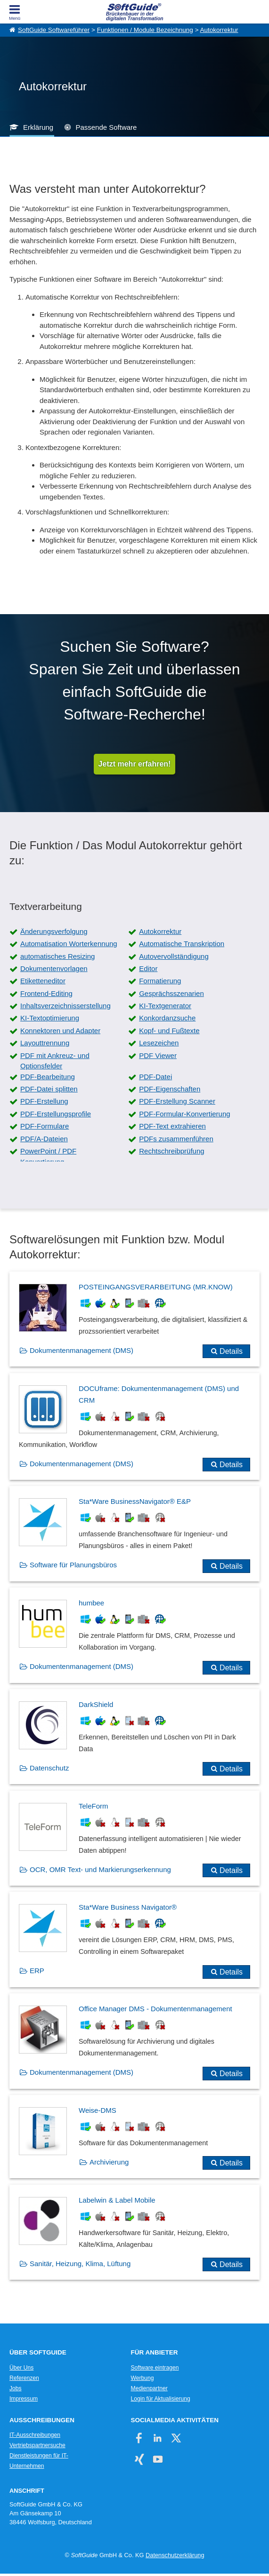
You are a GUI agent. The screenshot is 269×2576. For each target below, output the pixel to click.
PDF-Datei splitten (49, 1089)
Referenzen (24, 2378)
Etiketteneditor (42, 981)
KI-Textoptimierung (49, 1018)
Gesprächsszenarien (171, 993)
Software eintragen (155, 2367)
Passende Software (106, 127)
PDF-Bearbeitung (47, 1077)
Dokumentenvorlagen (54, 968)
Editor (148, 968)
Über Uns (21, 2367)
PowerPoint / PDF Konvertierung (48, 1156)
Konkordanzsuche (167, 1018)
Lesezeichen (159, 1043)
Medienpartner (149, 2388)
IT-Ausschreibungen (34, 2435)
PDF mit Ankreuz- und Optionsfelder (55, 1060)
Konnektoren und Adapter (60, 1031)
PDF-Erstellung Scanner (177, 1101)
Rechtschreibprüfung (171, 1151)
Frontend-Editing (46, 993)
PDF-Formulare (44, 1126)
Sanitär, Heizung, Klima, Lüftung (80, 2264)
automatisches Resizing (57, 956)
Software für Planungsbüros (73, 1565)
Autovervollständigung (174, 956)
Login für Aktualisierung (160, 2398)
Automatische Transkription (181, 944)
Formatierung (160, 981)
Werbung (142, 2378)
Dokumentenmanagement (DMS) (81, 1350)
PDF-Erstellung (44, 1101)
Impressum (23, 2398)
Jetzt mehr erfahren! (134, 764)
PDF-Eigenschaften (169, 1089)
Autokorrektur (219, 29)
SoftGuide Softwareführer (54, 29)
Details (231, 1351)
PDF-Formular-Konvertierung (184, 1114)
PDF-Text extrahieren (172, 1126)
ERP (37, 1971)
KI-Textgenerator (165, 1006)
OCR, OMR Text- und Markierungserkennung (100, 1869)
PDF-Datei (155, 1077)
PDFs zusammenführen (176, 1139)
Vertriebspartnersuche (37, 2445)
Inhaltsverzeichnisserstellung (65, 1006)
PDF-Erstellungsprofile (55, 1114)
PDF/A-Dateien (44, 1139)
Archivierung (109, 2162)
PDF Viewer (158, 1055)
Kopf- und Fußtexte (169, 1031)
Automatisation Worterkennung (68, 944)
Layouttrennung (44, 1043)
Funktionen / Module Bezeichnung (145, 29)
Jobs (15, 2388)
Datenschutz (49, 1768)
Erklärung (38, 127)
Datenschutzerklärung (175, 2555)
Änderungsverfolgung (54, 931)
